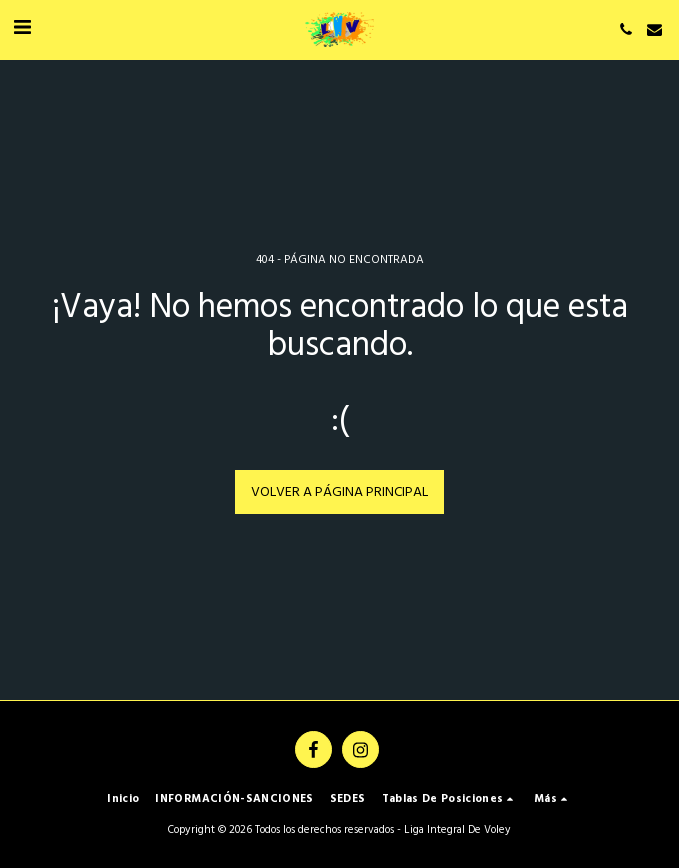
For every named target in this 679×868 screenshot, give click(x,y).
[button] (22, 29)
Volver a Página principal (339, 492)
